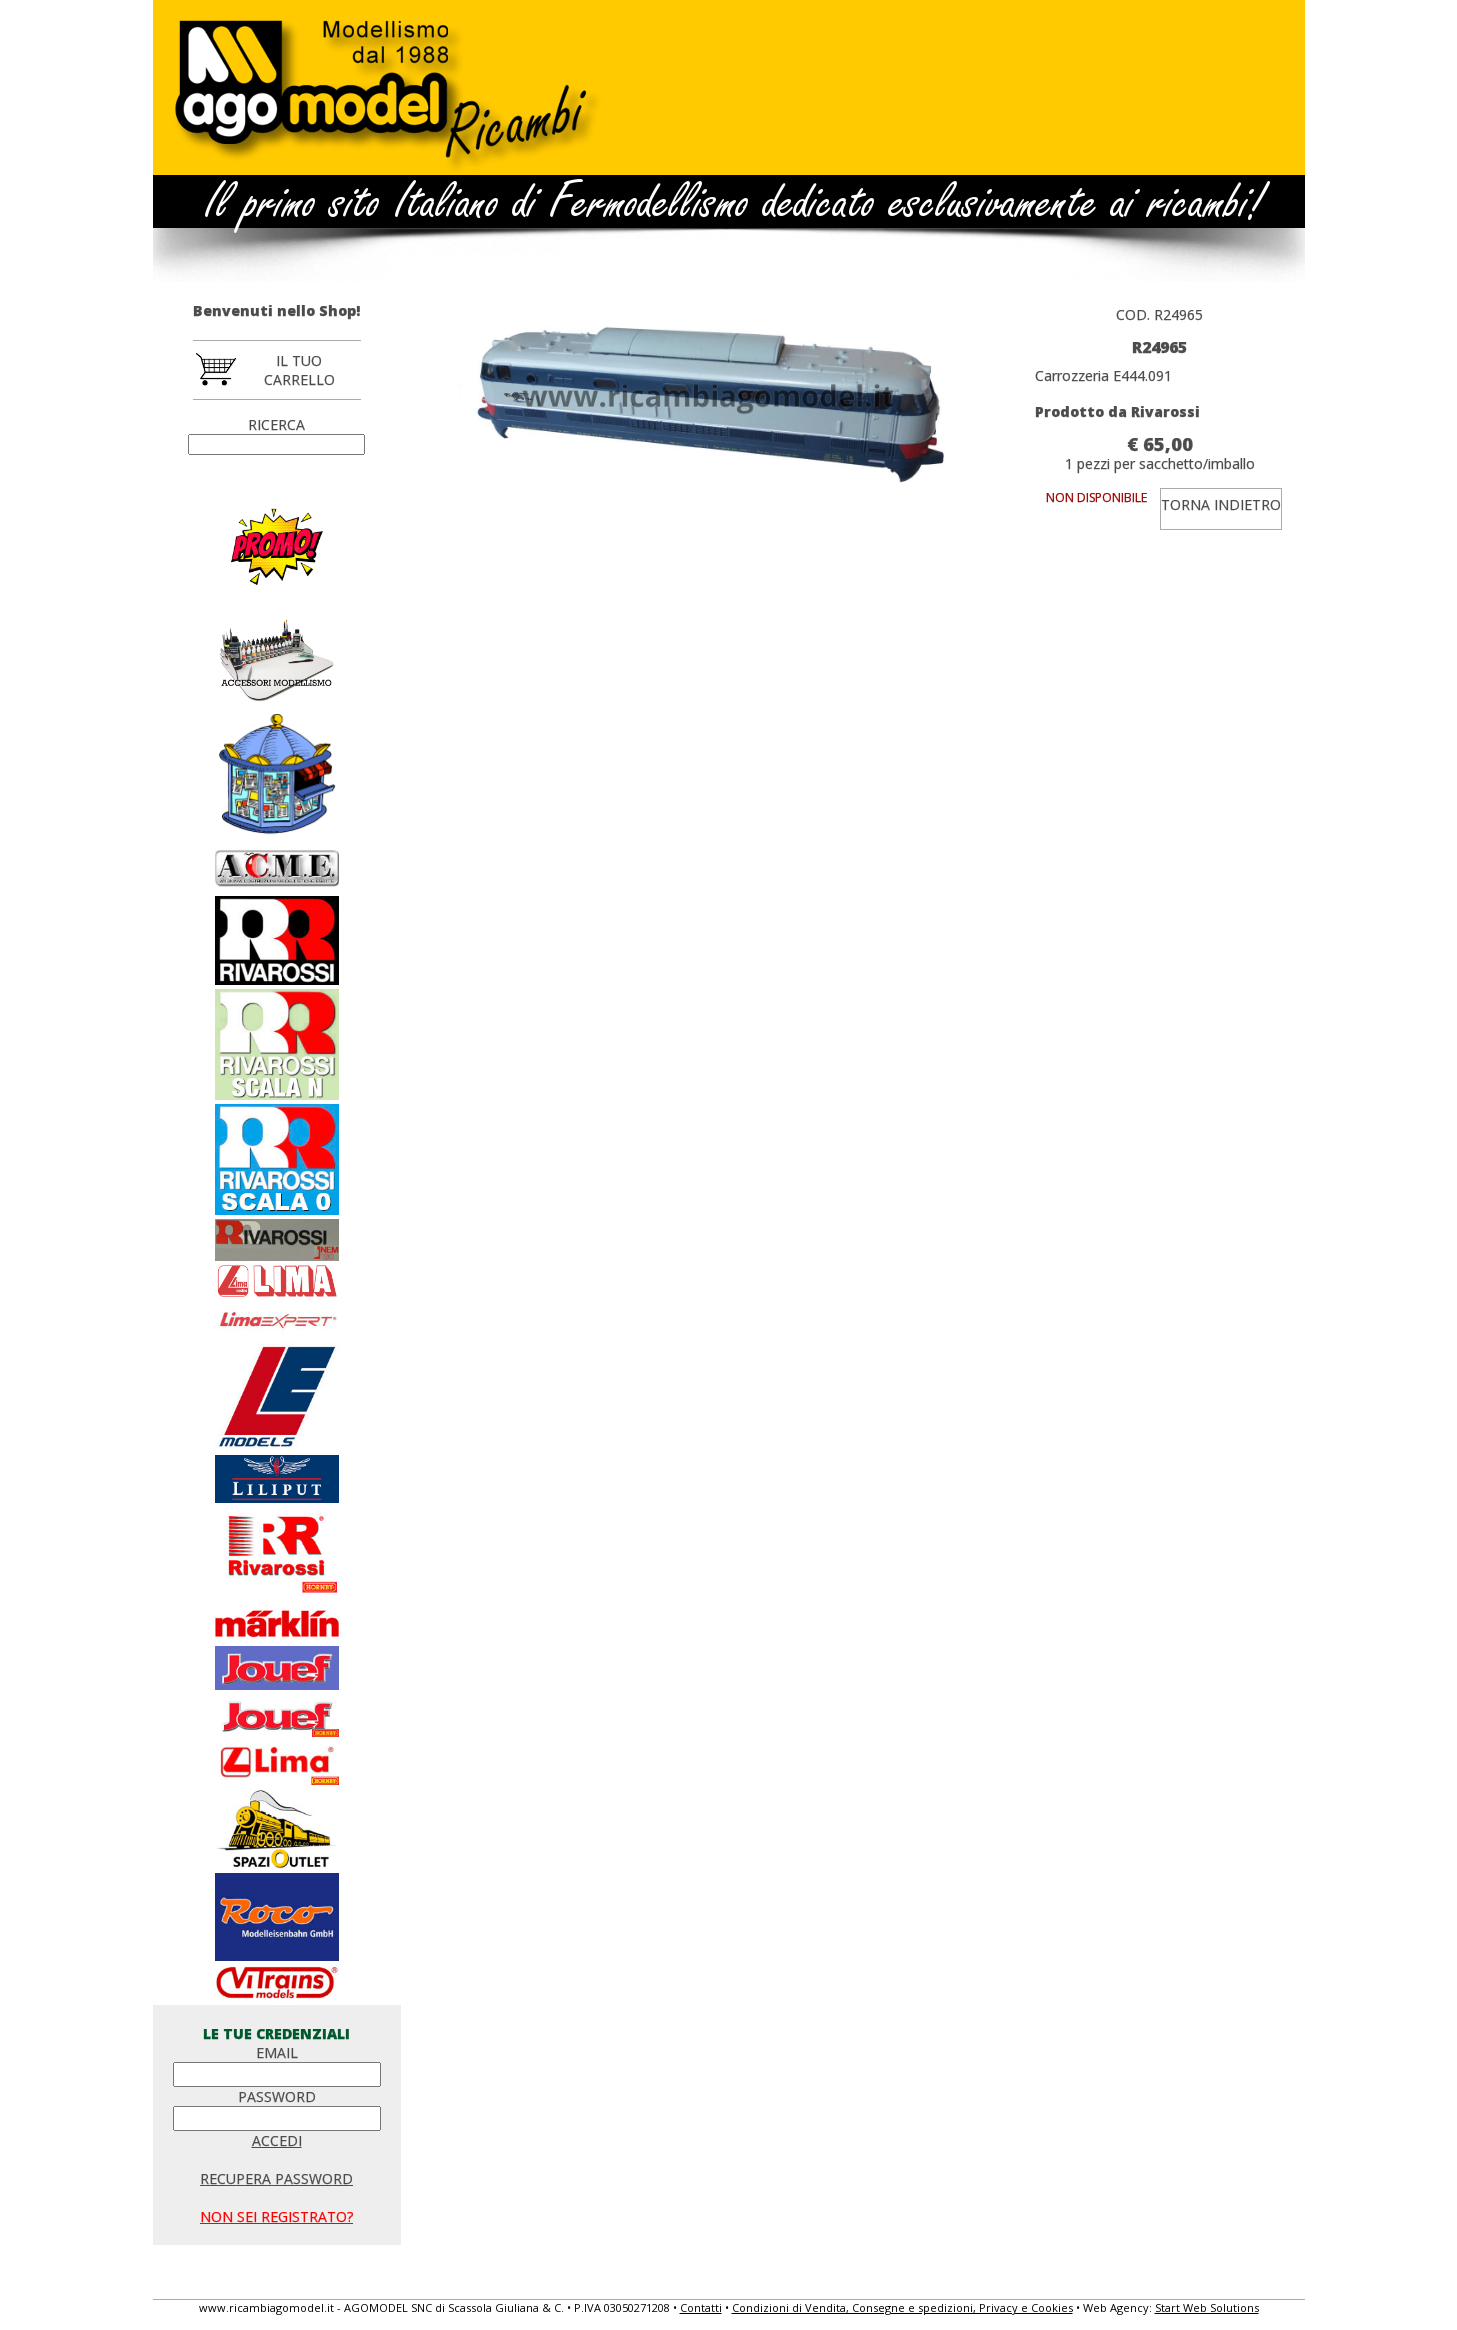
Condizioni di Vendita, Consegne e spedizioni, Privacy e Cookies (902, 2307)
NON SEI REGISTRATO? (276, 2216)
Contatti (701, 2307)
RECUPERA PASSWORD (276, 2178)
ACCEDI (277, 2140)
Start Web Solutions (1207, 2307)
